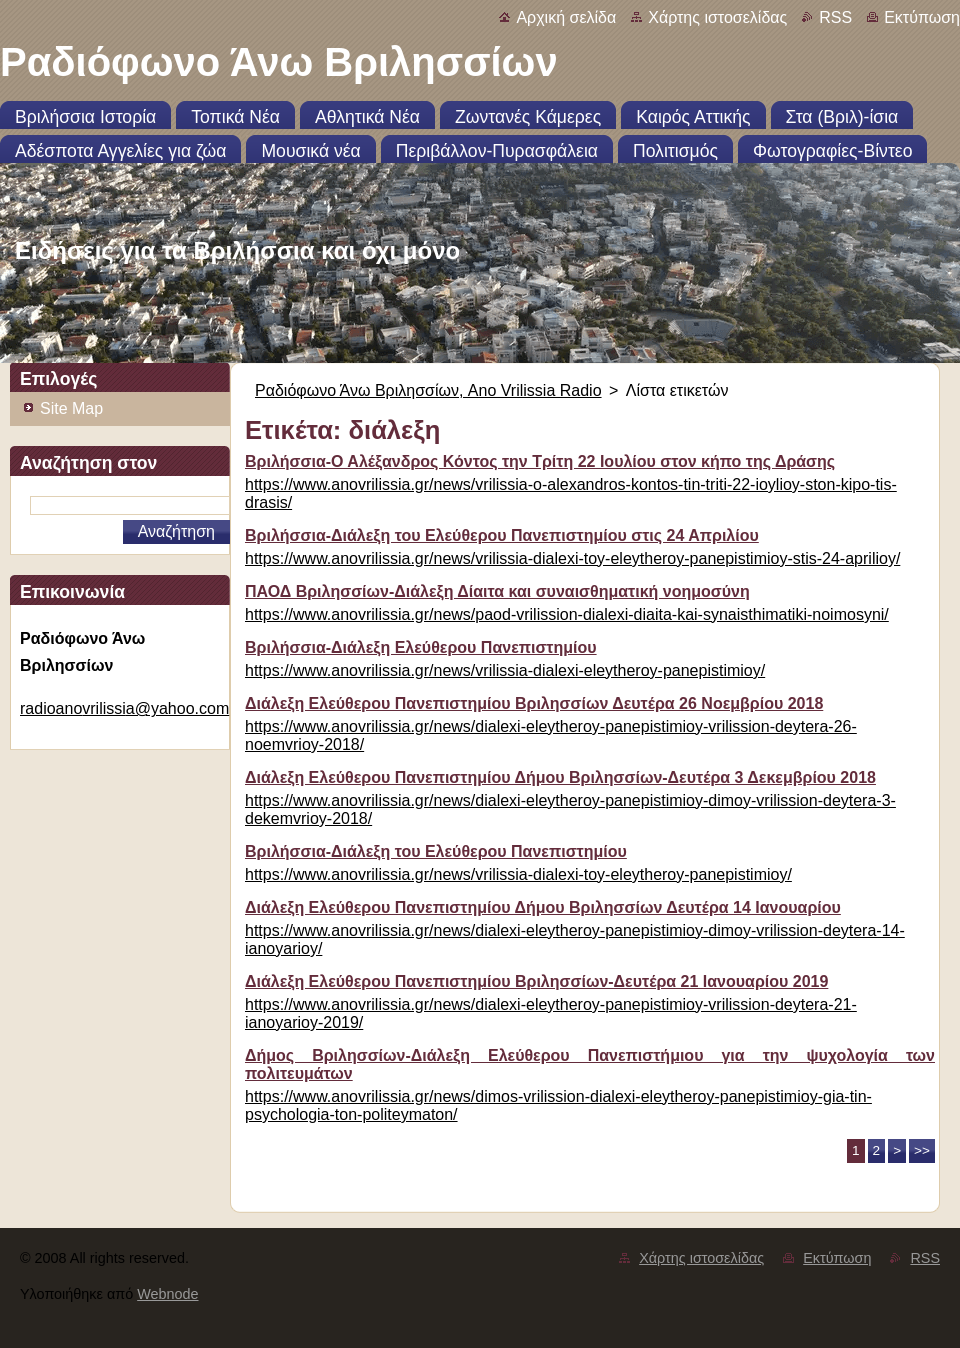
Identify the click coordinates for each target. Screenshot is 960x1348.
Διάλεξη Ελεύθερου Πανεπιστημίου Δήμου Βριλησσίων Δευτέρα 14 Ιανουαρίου (543, 907)
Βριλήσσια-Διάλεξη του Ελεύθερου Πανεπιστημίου (436, 851)
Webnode (167, 1294)
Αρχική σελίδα (566, 17)
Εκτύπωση (922, 17)
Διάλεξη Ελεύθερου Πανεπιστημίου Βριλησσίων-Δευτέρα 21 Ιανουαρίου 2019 (536, 981)
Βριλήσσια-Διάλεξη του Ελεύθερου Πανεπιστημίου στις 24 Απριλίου (502, 535)
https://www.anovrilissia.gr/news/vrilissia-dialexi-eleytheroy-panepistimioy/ (505, 670)
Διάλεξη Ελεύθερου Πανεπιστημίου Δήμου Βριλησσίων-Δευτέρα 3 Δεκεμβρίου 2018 (560, 777)
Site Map (71, 408)
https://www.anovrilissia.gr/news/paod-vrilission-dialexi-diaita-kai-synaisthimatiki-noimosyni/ (567, 614)
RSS (835, 17)
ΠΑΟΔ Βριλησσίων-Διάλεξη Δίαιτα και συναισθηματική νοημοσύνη (497, 591)
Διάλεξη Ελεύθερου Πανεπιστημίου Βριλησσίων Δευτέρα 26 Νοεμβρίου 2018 (534, 703)
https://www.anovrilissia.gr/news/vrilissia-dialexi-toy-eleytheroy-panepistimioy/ (518, 874)
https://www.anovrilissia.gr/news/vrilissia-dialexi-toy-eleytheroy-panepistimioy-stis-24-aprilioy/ (572, 558)
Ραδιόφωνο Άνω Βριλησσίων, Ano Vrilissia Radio (428, 390)
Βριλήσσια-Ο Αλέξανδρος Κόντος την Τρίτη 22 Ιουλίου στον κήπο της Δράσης (540, 461)
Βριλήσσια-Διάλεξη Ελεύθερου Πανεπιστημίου (421, 647)
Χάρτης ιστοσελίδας (717, 17)
